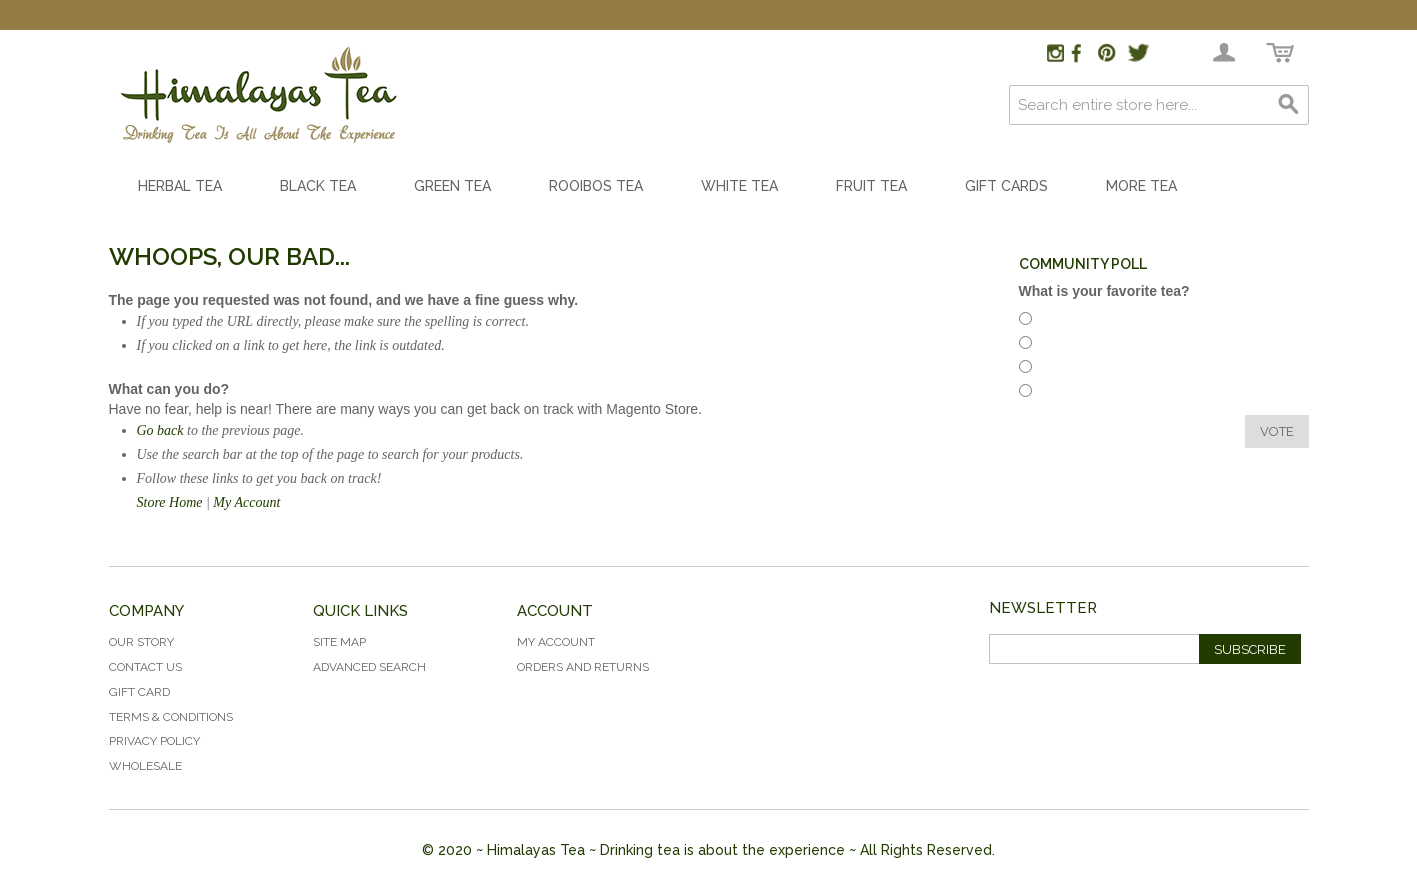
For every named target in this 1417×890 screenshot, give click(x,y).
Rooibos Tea (596, 186)
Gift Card (139, 692)
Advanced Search (369, 667)
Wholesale (145, 766)
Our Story (141, 642)
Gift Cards (1006, 186)
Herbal (1063, 321)
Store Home (170, 502)
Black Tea (318, 186)
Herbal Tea (180, 186)
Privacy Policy (154, 741)
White (1062, 369)
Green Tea (452, 186)
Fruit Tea (871, 186)
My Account (246, 502)
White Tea (739, 186)
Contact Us (145, 667)
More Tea (1141, 186)
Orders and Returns (583, 667)
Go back (160, 430)
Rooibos (1068, 345)
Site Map (339, 642)
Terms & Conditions (171, 717)
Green (1062, 393)
